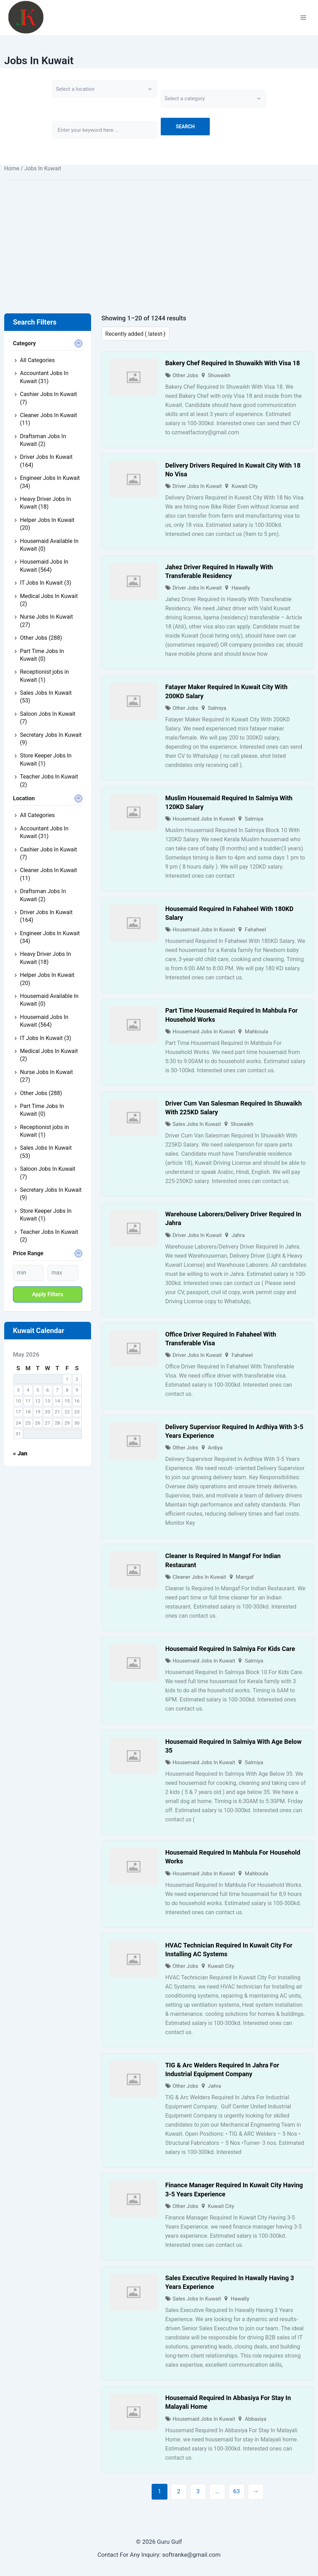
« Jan (20, 1453)
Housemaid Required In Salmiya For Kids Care (230, 1648)
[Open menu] (303, 17)
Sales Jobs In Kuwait (197, 1124)
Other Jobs (185, 375)
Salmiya (217, 708)
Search (185, 126)
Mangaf (245, 1577)
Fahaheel (255, 929)
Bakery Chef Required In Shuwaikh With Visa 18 (232, 363)
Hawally (240, 588)
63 (236, 2491)
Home (11, 168)
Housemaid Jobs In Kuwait (204, 819)
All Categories (37, 360)
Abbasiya (255, 2419)
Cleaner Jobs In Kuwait (199, 1577)
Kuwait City (244, 486)
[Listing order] (136, 334)
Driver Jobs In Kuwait (197, 486)
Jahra (238, 1235)
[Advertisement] (159, 236)
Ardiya (215, 1448)
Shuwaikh (219, 375)
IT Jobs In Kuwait (45, 582)
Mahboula (256, 1031)
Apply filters (47, 1294)
